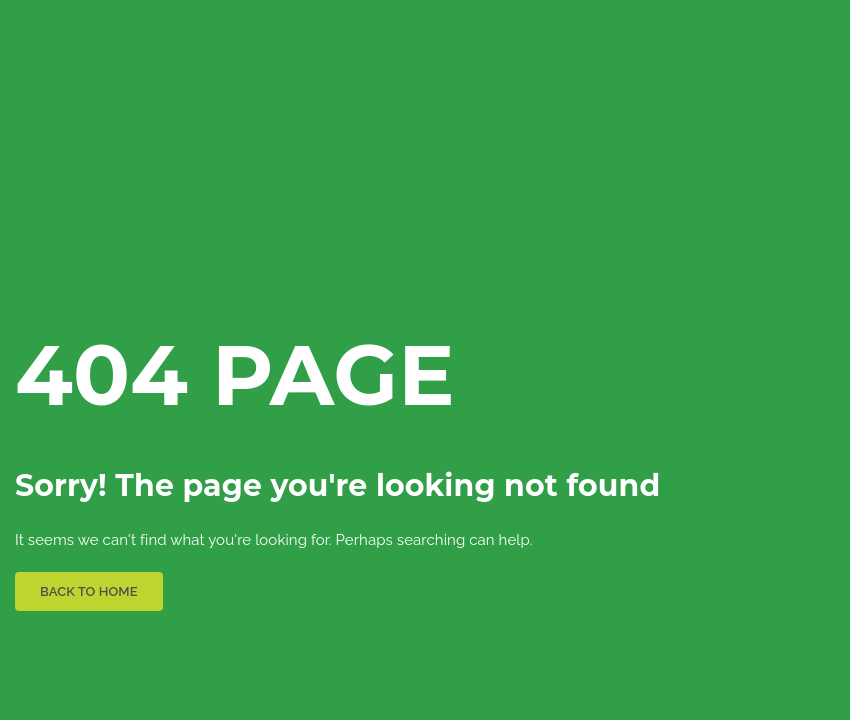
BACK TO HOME (89, 591)
